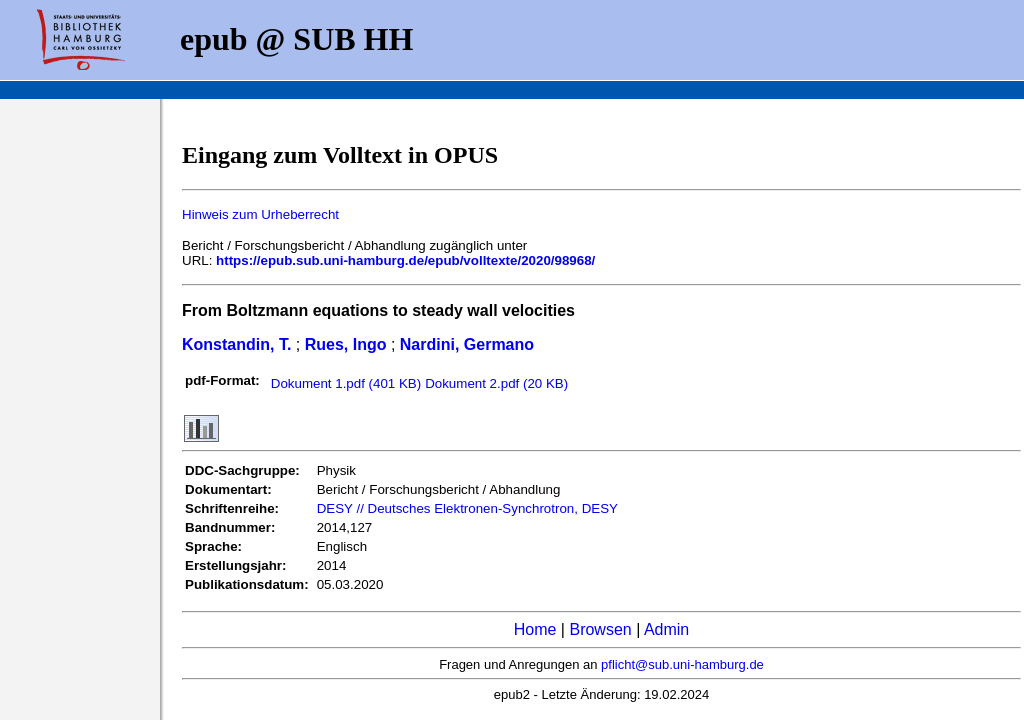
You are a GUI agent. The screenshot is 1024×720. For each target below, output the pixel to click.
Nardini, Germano (467, 344)
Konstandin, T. (236, 344)
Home (535, 629)
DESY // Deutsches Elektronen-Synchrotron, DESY (467, 508)
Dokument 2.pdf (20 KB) (496, 383)
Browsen (600, 629)
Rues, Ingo (346, 344)
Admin (666, 629)
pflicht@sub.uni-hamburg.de (682, 664)
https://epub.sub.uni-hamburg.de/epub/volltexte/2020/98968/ (405, 260)
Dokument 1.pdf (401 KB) (346, 383)
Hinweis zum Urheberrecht (260, 214)
